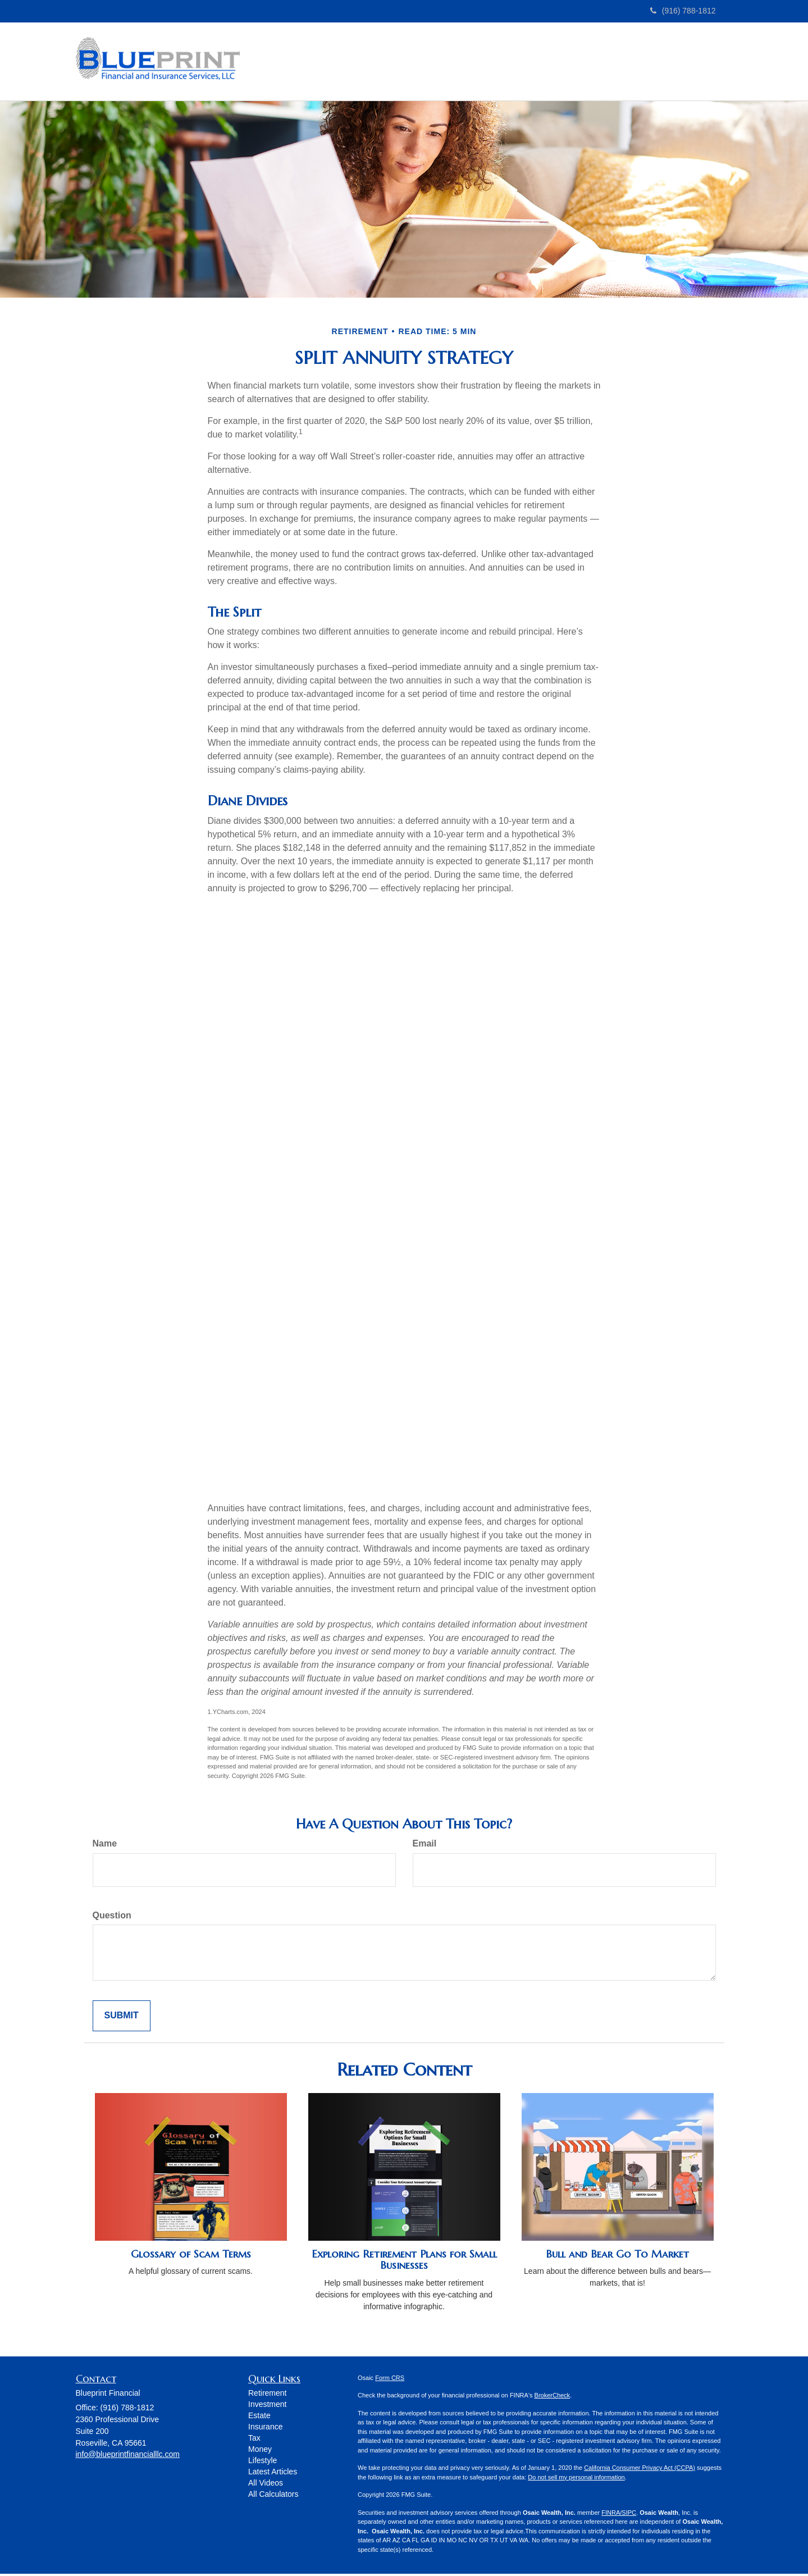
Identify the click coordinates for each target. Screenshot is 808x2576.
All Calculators (273, 2496)
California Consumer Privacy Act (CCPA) (639, 2469)
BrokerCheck (552, 2397)
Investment (267, 2406)
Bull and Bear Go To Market (617, 2256)
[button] (358, 62)
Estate (259, 2417)
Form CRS (389, 2380)
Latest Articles (272, 2473)
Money (260, 2451)
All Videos (265, 2485)
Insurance (265, 2428)
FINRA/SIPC (618, 2514)
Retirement (267, 2395)
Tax (254, 2440)
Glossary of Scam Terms (191, 2256)
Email (425, 1845)
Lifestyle (262, 2462)
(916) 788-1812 (683, 10)
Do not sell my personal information (576, 2479)
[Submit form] (121, 2018)
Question (112, 1917)
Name (105, 1845)
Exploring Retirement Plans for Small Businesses (404, 2262)
